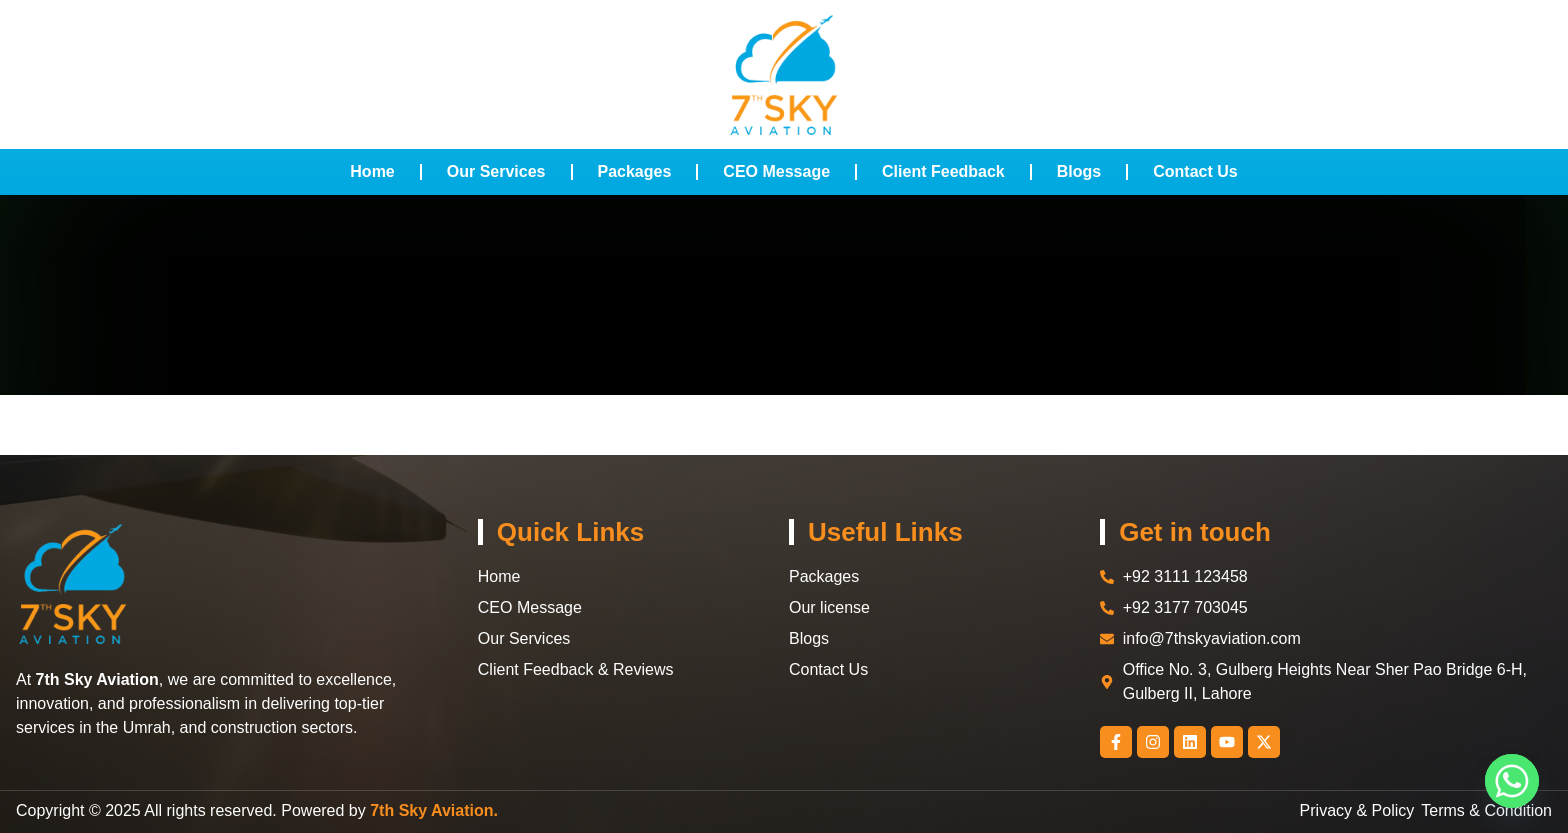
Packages (635, 171)
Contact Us (1195, 171)
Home (372, 171)
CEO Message (776, 171)
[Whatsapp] (1512, 781)
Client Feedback (943, 171)
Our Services (496, 171)
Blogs (1079, 171)
